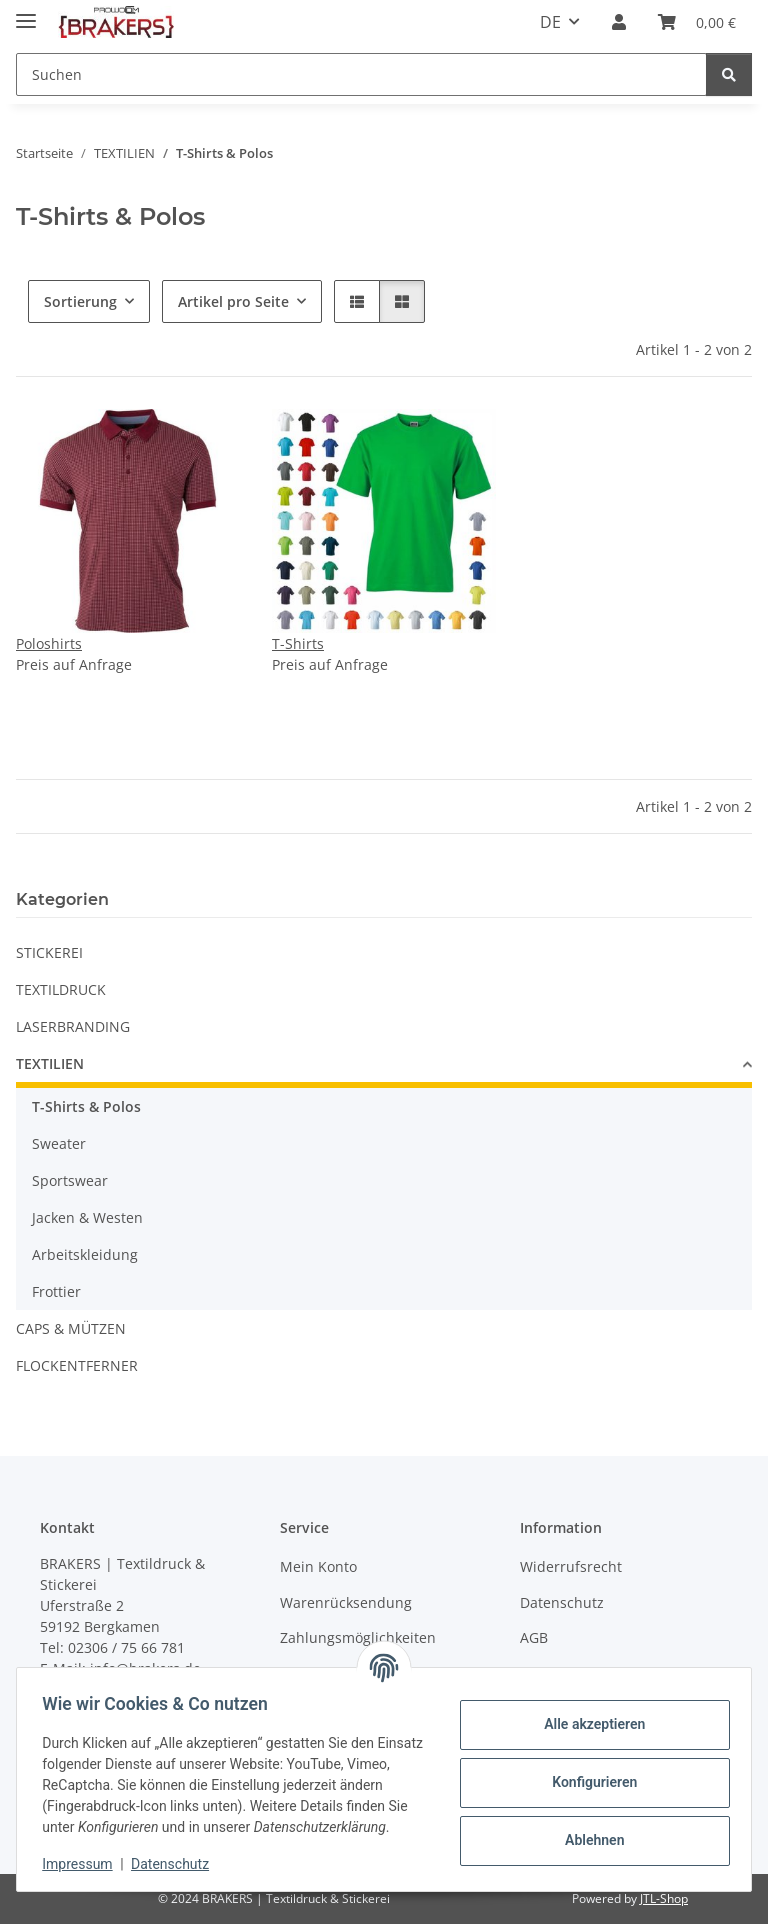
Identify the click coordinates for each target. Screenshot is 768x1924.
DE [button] (550, 22)
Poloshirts (49, 643)
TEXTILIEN (50, 1063)
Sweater (59, 1143)
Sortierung (80, 301)
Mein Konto (318, 1566)
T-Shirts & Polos (86, 1106)
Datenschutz (177, 1864)
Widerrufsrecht (571, 1566)
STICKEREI (49, 952)
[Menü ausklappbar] (26, 12)
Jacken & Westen (87, 1217)
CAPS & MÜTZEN (71, 1328)
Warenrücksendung (346, 1602)
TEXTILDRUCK (61, 989)
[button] (619, 22)
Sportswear (70, 1180)
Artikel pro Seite (233, 301)
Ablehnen (587, 1830)
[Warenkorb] (697, 22)
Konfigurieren (587, 1772)
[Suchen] (361, 74)
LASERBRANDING (73, 1026)
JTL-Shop (664, 1898)
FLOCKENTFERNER (77, 1365)
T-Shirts (298, 643)
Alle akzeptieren (587, 1714)
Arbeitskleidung (85, 1254)
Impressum (84, 1864)
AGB (534, 1637)
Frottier (56, 1291)
